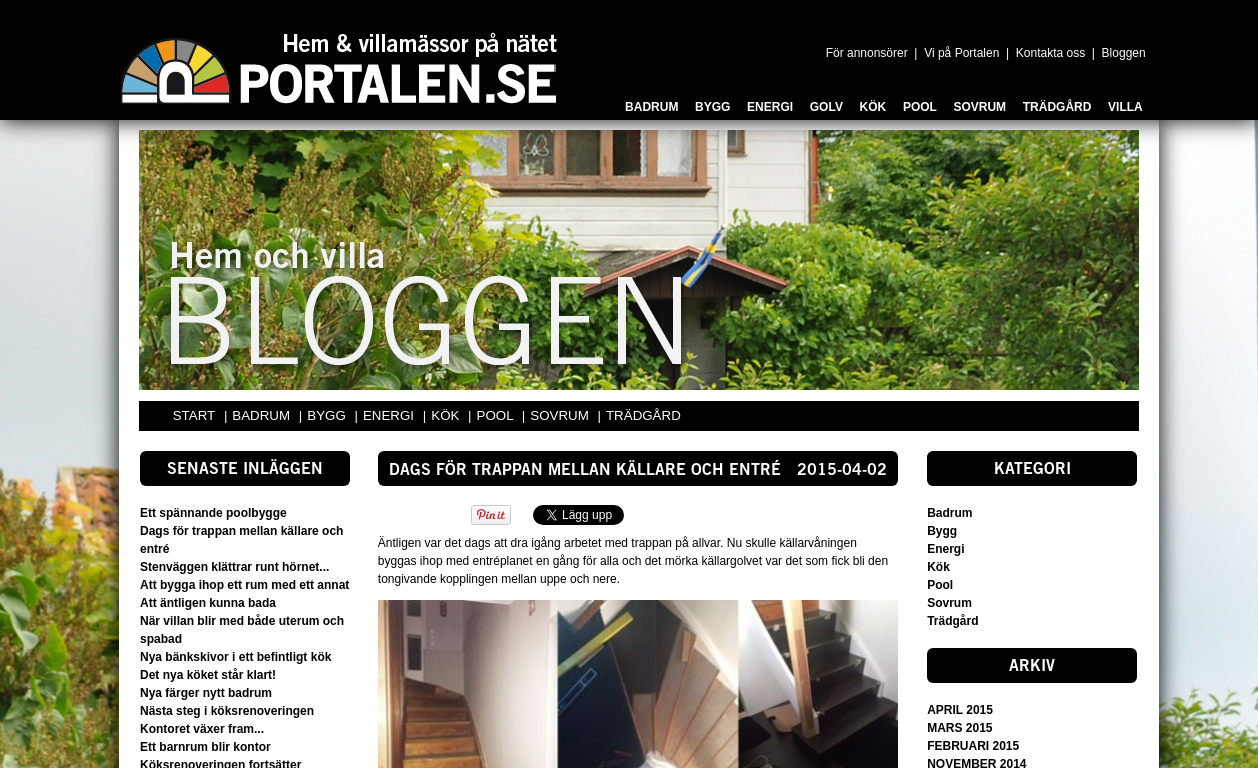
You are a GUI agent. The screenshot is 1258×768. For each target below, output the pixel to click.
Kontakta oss (1050, 53)
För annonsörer (867, 53)
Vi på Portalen (961, 53)
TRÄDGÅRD (643, 415)
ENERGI (390, 415)
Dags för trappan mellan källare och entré (585, 471)
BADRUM (262, 415)
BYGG (328, 415)
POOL (497, 415)
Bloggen (1124, 53)
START (194, 415)
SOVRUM (561, 415)
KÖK (447, 415)
